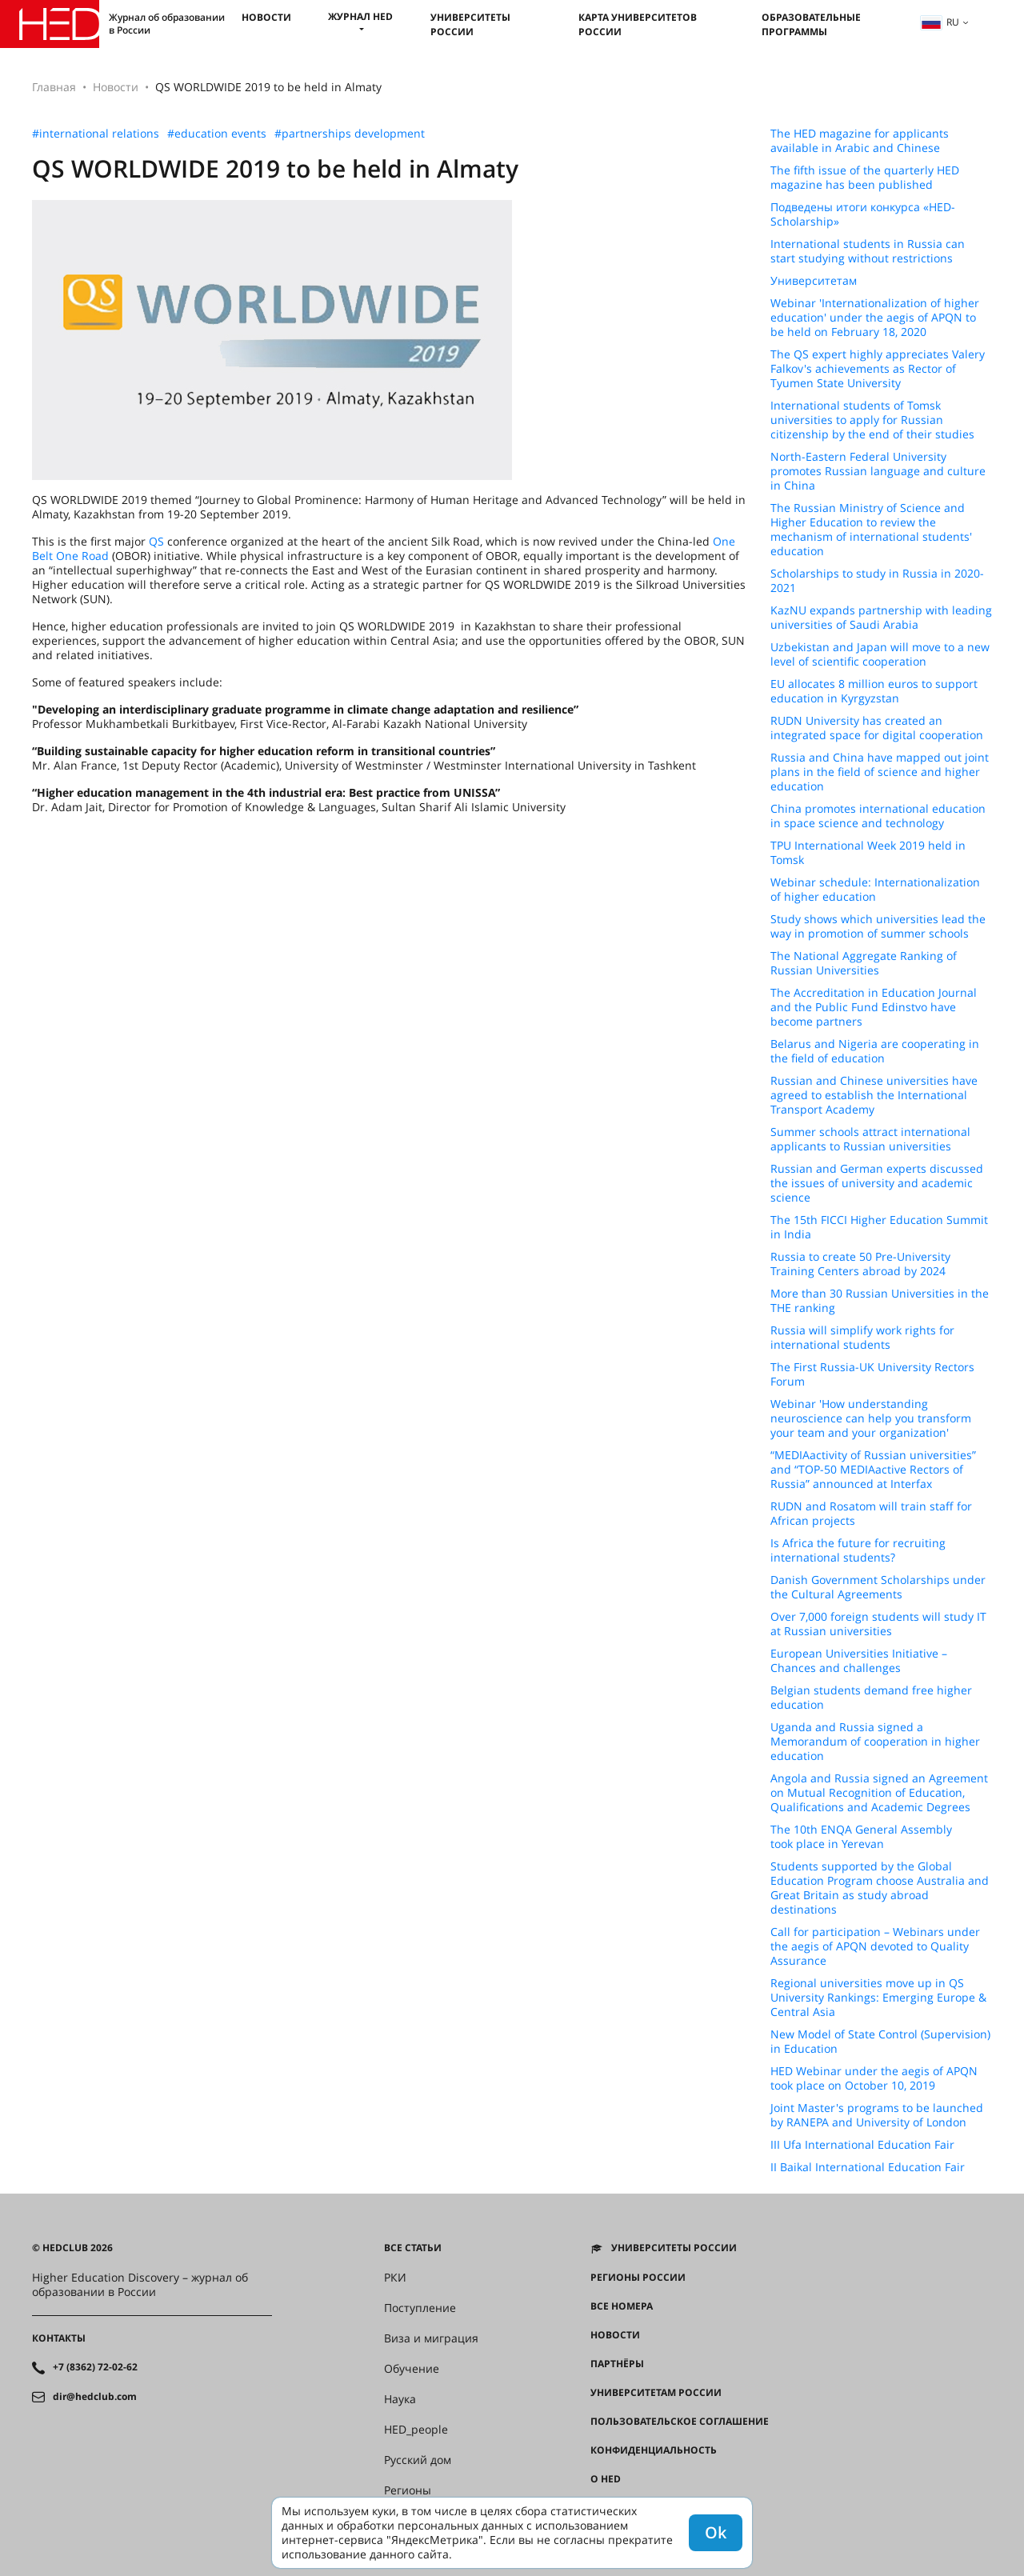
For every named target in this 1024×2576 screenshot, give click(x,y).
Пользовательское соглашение (679, 2421)
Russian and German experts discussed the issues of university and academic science (876, 1183)
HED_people (416, 2429)
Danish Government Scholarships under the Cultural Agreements (878, 1587)
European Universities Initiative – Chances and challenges (858, 1660)
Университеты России (470, 24)
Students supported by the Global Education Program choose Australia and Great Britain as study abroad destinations (879, 1888)
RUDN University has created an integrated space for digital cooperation (876, 728)
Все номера (621, 2306)
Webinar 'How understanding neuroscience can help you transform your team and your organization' (870, 1418)
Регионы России (638, 2277)
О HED (605, 2479)
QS (156, 541)
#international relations (95, 133)
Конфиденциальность (653, 2450)
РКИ (395, 2277)
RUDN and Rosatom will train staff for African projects (871, 1513)
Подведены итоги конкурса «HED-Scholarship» (862, 214)
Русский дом (417, 2460)
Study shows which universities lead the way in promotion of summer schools (878, 926)
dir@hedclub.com (95, 2396)
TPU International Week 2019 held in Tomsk (868, 852)
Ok (715, 2532)
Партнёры (617, 2364)
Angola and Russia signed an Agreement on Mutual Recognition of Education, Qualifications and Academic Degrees (879, 1792)
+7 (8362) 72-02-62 (95, 2367)
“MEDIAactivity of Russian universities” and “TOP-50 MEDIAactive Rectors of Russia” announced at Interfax (873, 1469)
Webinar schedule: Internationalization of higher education (875, 889)
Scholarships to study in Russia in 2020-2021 (877, 580)
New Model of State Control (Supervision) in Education (880, 2041)
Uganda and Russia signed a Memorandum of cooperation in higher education (875, 1741)
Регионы (407, 2490)
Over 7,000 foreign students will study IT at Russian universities (878, 1624)
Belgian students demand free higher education (871, 1697)
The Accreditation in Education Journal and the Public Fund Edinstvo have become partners (873, 1007)
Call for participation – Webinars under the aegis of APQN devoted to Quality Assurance (875, 1946)
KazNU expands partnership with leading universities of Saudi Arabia (881, 617)
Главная (54, 86)
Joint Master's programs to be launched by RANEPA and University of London (876, 2115)
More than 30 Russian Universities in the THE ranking (879, 1300)
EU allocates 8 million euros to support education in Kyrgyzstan (874, 691)
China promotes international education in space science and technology (878, 816)
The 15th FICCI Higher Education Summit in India (879, 1227)
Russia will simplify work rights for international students (862, 1337)
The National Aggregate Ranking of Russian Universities (863, 963)
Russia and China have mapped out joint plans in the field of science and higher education (879, 772)
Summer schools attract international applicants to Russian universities (870, 1139)
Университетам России (656, 2392)
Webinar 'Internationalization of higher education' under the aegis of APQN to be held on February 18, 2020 (874, 317)
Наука (400, 2399)
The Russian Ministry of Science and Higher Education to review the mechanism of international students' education (871, 529)
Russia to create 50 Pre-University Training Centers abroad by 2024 (860, 1264)
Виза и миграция (431, 2338)
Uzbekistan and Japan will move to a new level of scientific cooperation (880, 654)
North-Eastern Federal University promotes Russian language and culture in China (878, 471)
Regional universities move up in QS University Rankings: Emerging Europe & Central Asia (878, 1997)
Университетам (813, 281)
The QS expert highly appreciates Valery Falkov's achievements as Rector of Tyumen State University (877, 368)
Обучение (411, 2369)
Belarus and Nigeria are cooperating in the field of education (874, 1051)
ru (940, 22)
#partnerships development (349, 133)
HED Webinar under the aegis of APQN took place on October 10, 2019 (874, 2078)
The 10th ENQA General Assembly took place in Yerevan (861, 1836)
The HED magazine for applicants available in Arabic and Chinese (859, 140)
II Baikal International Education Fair (867, 2167)
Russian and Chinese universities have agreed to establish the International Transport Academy (874, 1095)
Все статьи (413, 2248)
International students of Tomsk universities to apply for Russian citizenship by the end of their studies (872, 420)
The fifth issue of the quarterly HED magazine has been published (864, 177)
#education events (216, 133)
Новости (266, 17)
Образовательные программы (811, 24)
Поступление (420, 2308)
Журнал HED (360, 16)
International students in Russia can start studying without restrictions (867, 251)
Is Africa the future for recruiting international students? (858, 1550)
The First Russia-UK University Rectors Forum (872, 1374)
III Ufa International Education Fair (862, 2145)
